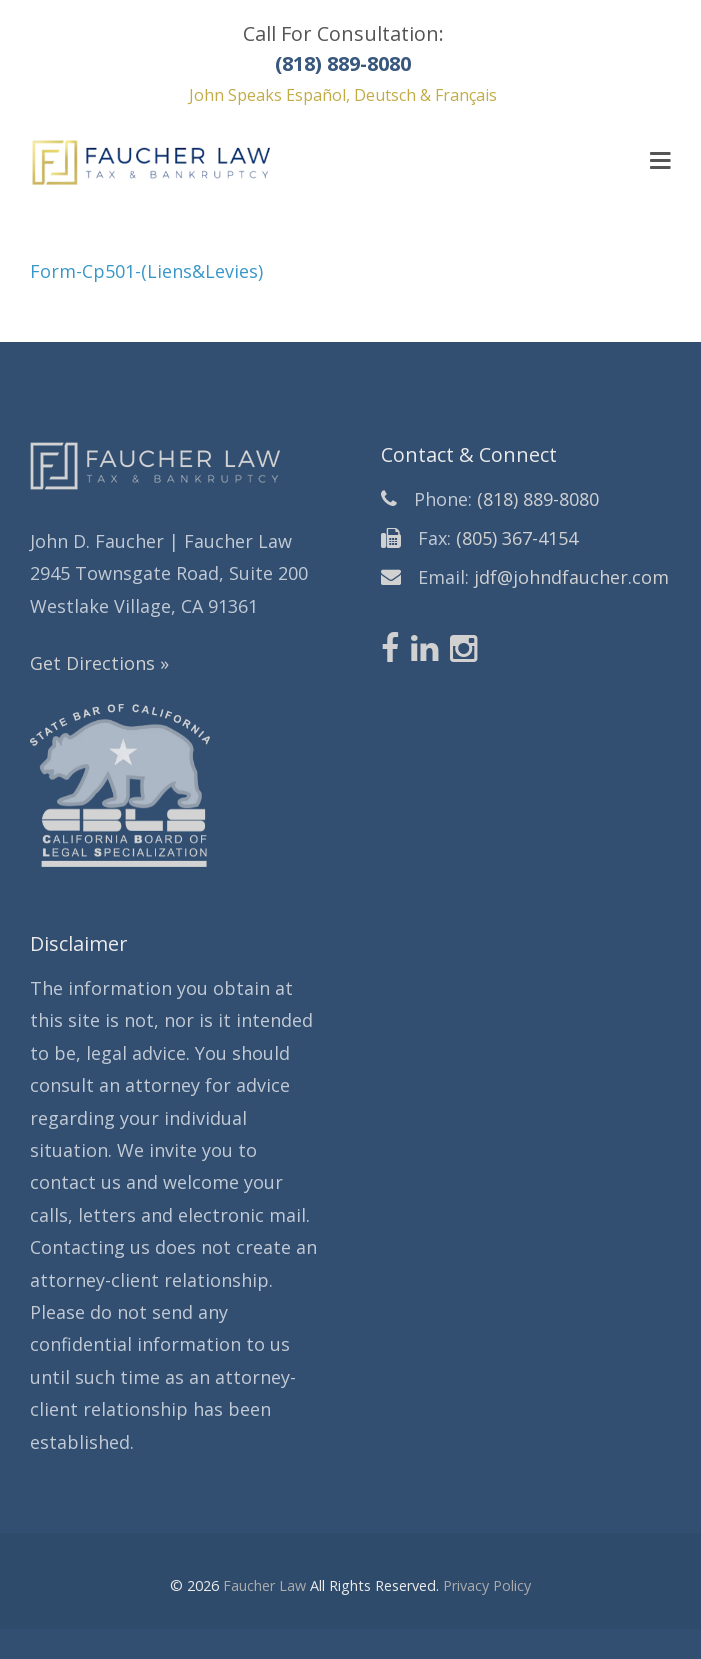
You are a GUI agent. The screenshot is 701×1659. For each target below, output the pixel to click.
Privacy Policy (487, 1585)
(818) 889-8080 (538, 499)
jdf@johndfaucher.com (571, 577)
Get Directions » (99, 663)
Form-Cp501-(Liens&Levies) (146, 271)
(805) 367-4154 (517, 538)
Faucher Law (264, 1585)
